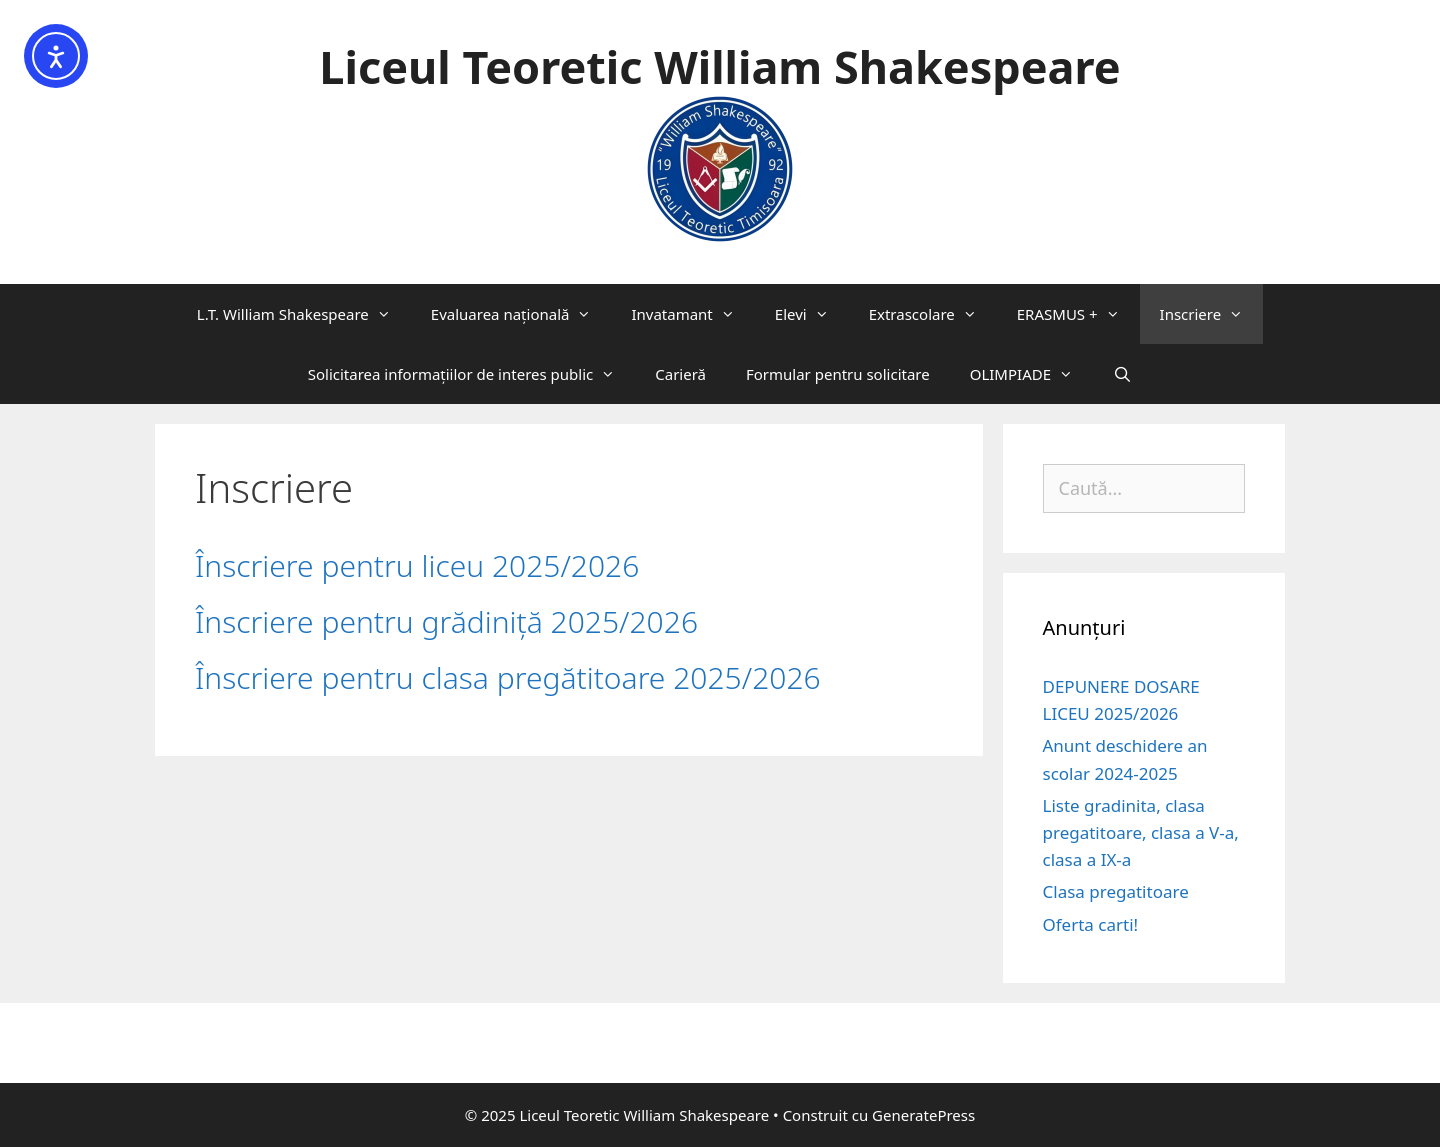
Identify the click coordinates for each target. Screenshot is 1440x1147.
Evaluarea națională (521, 314)
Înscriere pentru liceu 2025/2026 (417, 565)
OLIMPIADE (1031, 374)
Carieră (680, 374)
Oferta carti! (1091, 924)
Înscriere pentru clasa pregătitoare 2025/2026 (508, 677)
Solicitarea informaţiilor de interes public (472, 374)
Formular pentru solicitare (838, 374)
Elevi (812, 314)
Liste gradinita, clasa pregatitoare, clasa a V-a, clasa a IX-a (1141, 832)
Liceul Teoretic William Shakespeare (719, 66)
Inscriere (1212, 314)
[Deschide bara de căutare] (1122, 374)
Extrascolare (933, 314)
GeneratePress (923, 1115)
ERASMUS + (1078, 314)
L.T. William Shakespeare (304, 314)
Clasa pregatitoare (1116, 891)
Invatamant (692, 314)
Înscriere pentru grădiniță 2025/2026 (446, 621)
